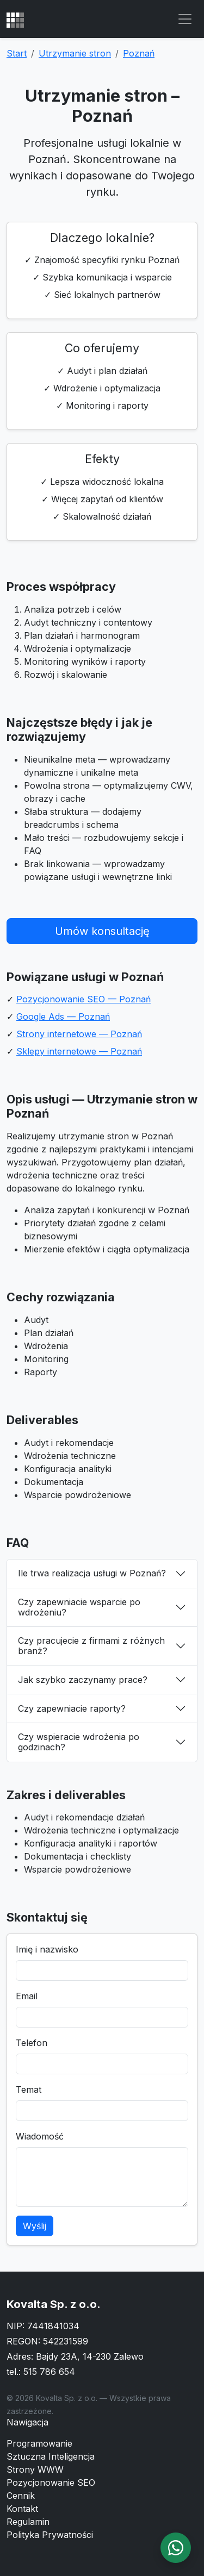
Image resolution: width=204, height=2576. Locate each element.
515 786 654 (49, 2371)
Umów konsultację (102, 931)
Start (17, 53)
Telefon (31, 2042)
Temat (28, 2089)
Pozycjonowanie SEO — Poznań (83, 999)
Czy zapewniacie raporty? (72, 1708)
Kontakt (22, 2508)
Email (27, 1996)
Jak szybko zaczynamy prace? (82, 1679)
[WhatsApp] (175, 2548)
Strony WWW (35, 2469)
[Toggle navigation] (184, 19)
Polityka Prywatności (50, 2534)
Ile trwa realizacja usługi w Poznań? (92, 1573)
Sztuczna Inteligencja (51, 2456)
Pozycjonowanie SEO (51, 2482)
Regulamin (28, 2521)
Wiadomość (40, 2136)
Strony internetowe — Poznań (79, 1033)
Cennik (21, 2495)
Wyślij (34, 2226)
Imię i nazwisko (47, 1949)
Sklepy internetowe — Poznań (79, 1051)
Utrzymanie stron (75, 53)
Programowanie (39, 2443)
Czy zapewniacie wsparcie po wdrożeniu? (79, 1607)
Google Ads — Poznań (63, 1016)
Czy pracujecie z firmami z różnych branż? (91, 1645)
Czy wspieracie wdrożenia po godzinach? (78, 1741)
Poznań (138, 53)
